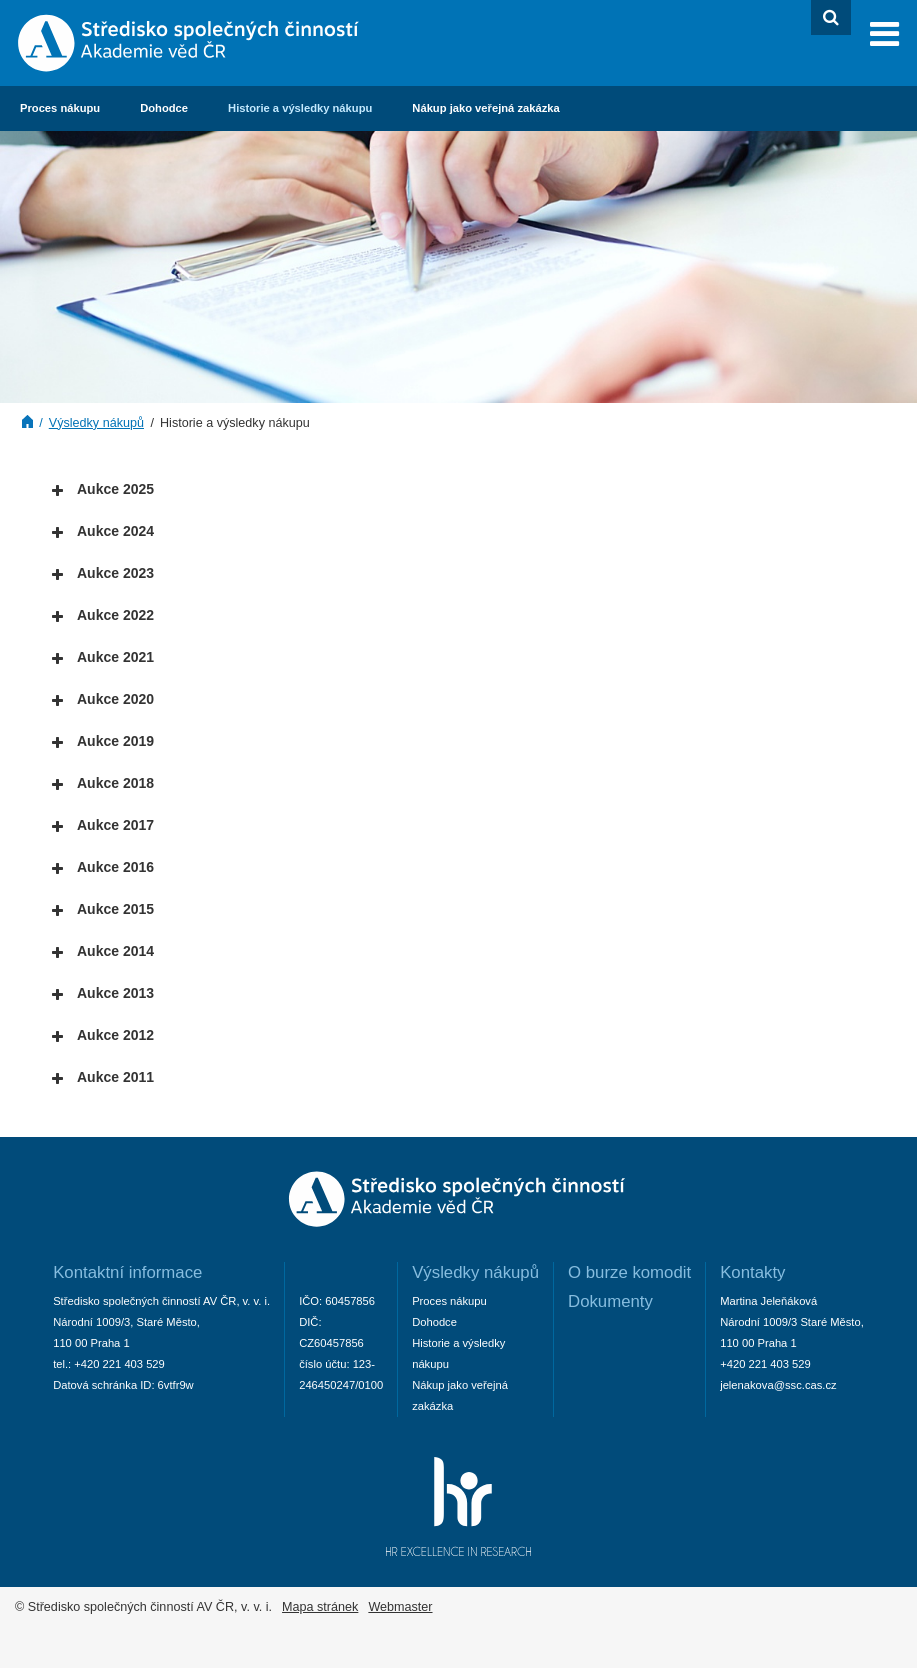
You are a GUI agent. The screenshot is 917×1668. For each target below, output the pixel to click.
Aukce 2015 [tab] (103, 909)
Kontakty (752, 1272)
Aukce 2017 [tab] (103, 825)
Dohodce (164, 108)
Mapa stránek (320, 1607)
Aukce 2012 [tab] (103, 1035)
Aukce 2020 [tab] (103, 699)
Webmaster (400, 1607)
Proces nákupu (60, 108)
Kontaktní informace (127, 1272)
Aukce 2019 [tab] (103, 741)
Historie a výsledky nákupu (300, 108)
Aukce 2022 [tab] (103, 615)
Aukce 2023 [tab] (103, 573)
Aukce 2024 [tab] (103, 531)
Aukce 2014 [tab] (103, 951)
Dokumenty (610, 1301)
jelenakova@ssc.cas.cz (778, 1385)
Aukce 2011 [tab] (103, 1077)
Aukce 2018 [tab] (103, 783)
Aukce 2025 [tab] (103, 489)
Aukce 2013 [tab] (103, 993)
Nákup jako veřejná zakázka (485, 108)
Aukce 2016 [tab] (103, 867)
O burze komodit (629, 1272)
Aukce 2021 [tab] (103, 657)
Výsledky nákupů (96, 423)
